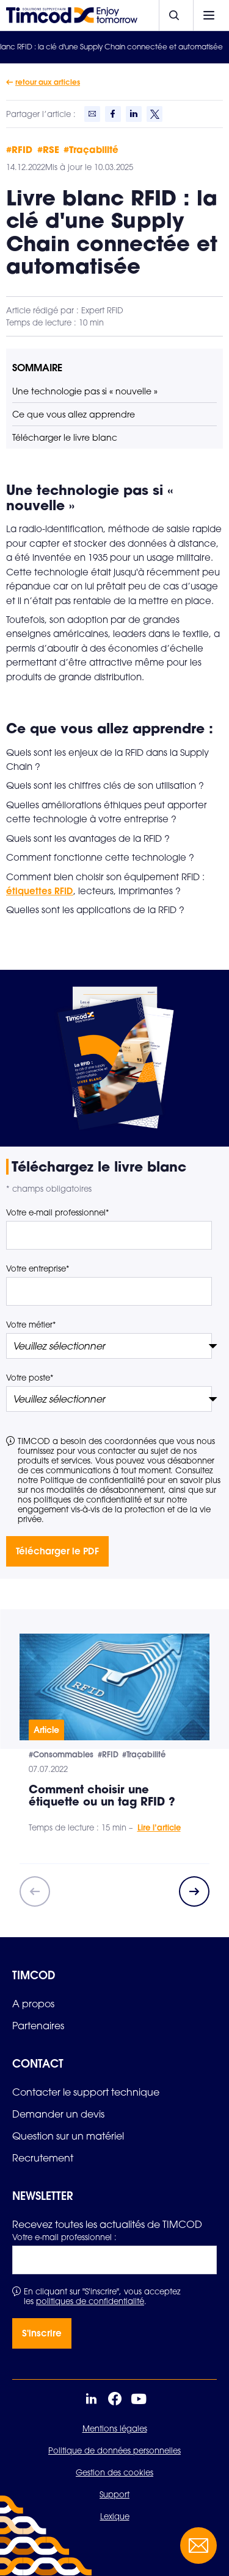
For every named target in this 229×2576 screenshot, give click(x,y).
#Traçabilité (91, 149)
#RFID (19, 149)
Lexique (114, 2516)
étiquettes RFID (39, 890)
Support (114, 2494)
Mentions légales (114, 2428)
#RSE (48, 149)
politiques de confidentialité (90, 2301)
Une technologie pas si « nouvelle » (85, 391)
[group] (114, 1749)
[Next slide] (194, 1891)
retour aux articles (47, 82)
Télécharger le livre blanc (64, 437)
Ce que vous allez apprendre (73, 414)
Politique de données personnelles (114, 2450)
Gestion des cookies (114, 2472)
